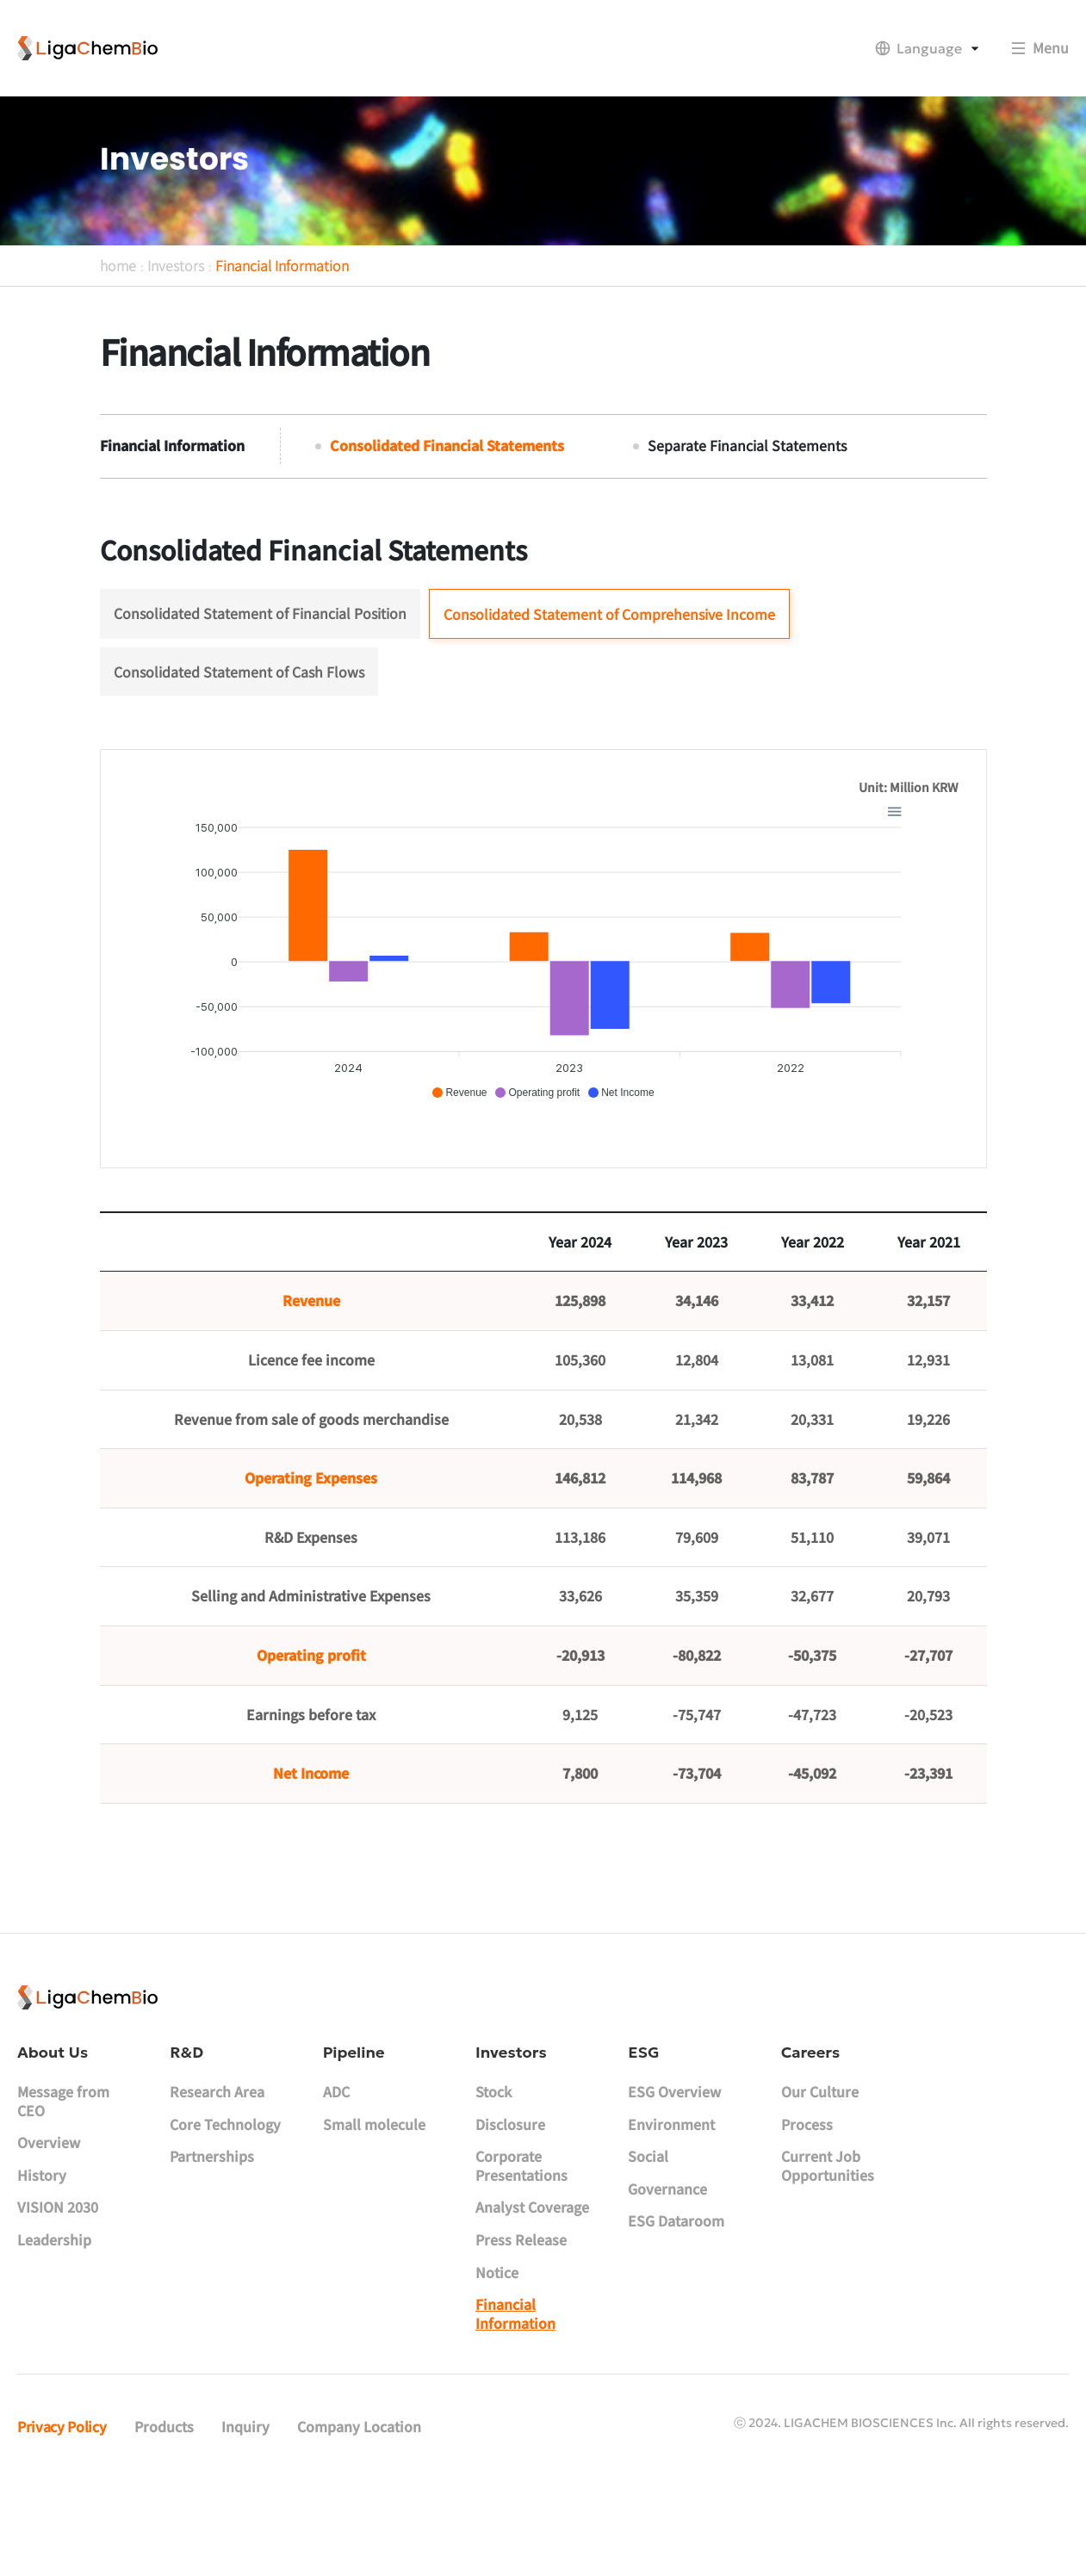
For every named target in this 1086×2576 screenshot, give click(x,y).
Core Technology (225, 2210)
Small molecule (374, 2210)
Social (648, 2242)
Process (807, 2210)
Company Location (359, 2512)
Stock (493, 2177)
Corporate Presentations (521, 2251)
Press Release (521, 2325)
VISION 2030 (57, 2293)
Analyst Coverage (532, 2293)
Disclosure (510, 2210)
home (118, 329)
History (41, 2261)
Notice (496, 2358)
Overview (48, 2228)
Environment (671, 2210)
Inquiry (245, 2512)
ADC (336, 2177)
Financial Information (282, 329)
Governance (667, 2274)
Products (164, 2512)
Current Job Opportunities (827, 2251)
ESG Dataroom (676, 2307)
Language (929, 48)
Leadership (54, 2325)
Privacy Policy (62, 2513)
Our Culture (820, 2177)
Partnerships (212, 2242)
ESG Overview (674, 2177)
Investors (175, 329)
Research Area (217, 2177)
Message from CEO (63, 2187)
